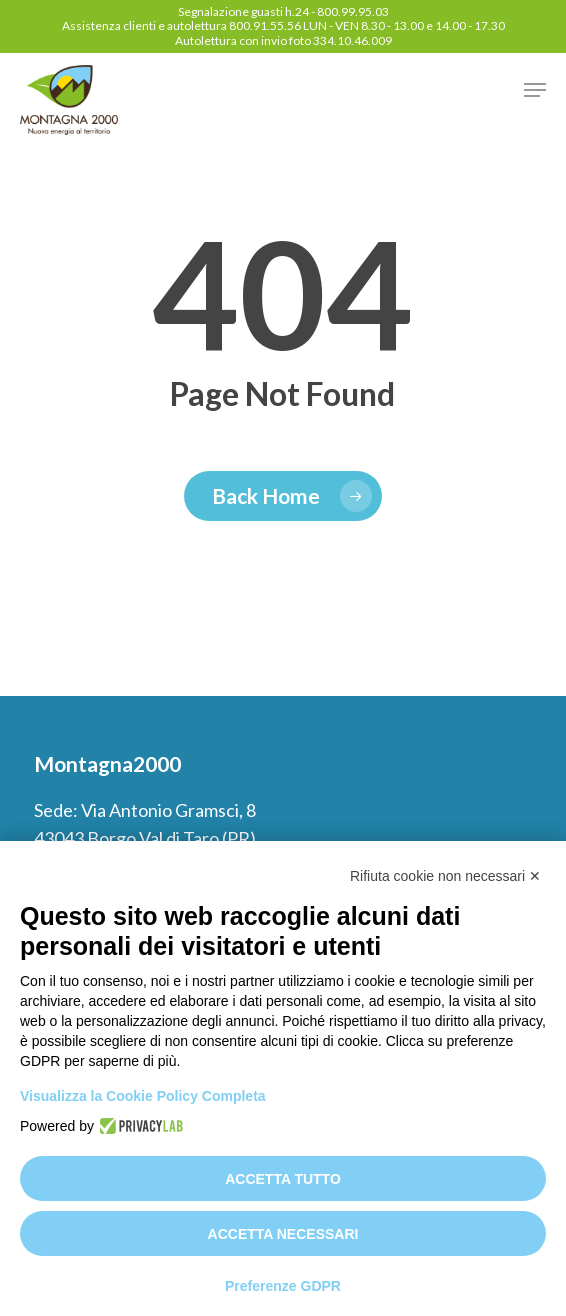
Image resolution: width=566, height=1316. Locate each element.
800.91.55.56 (265, 25)
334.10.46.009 (352, 40)
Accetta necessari (283, 1234)
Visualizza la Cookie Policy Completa (143, 1096)
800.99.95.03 (353, 11)
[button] (535, 90)
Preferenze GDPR (283, 1286)
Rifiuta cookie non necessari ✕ (445, 876)
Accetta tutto (283, 1179)
